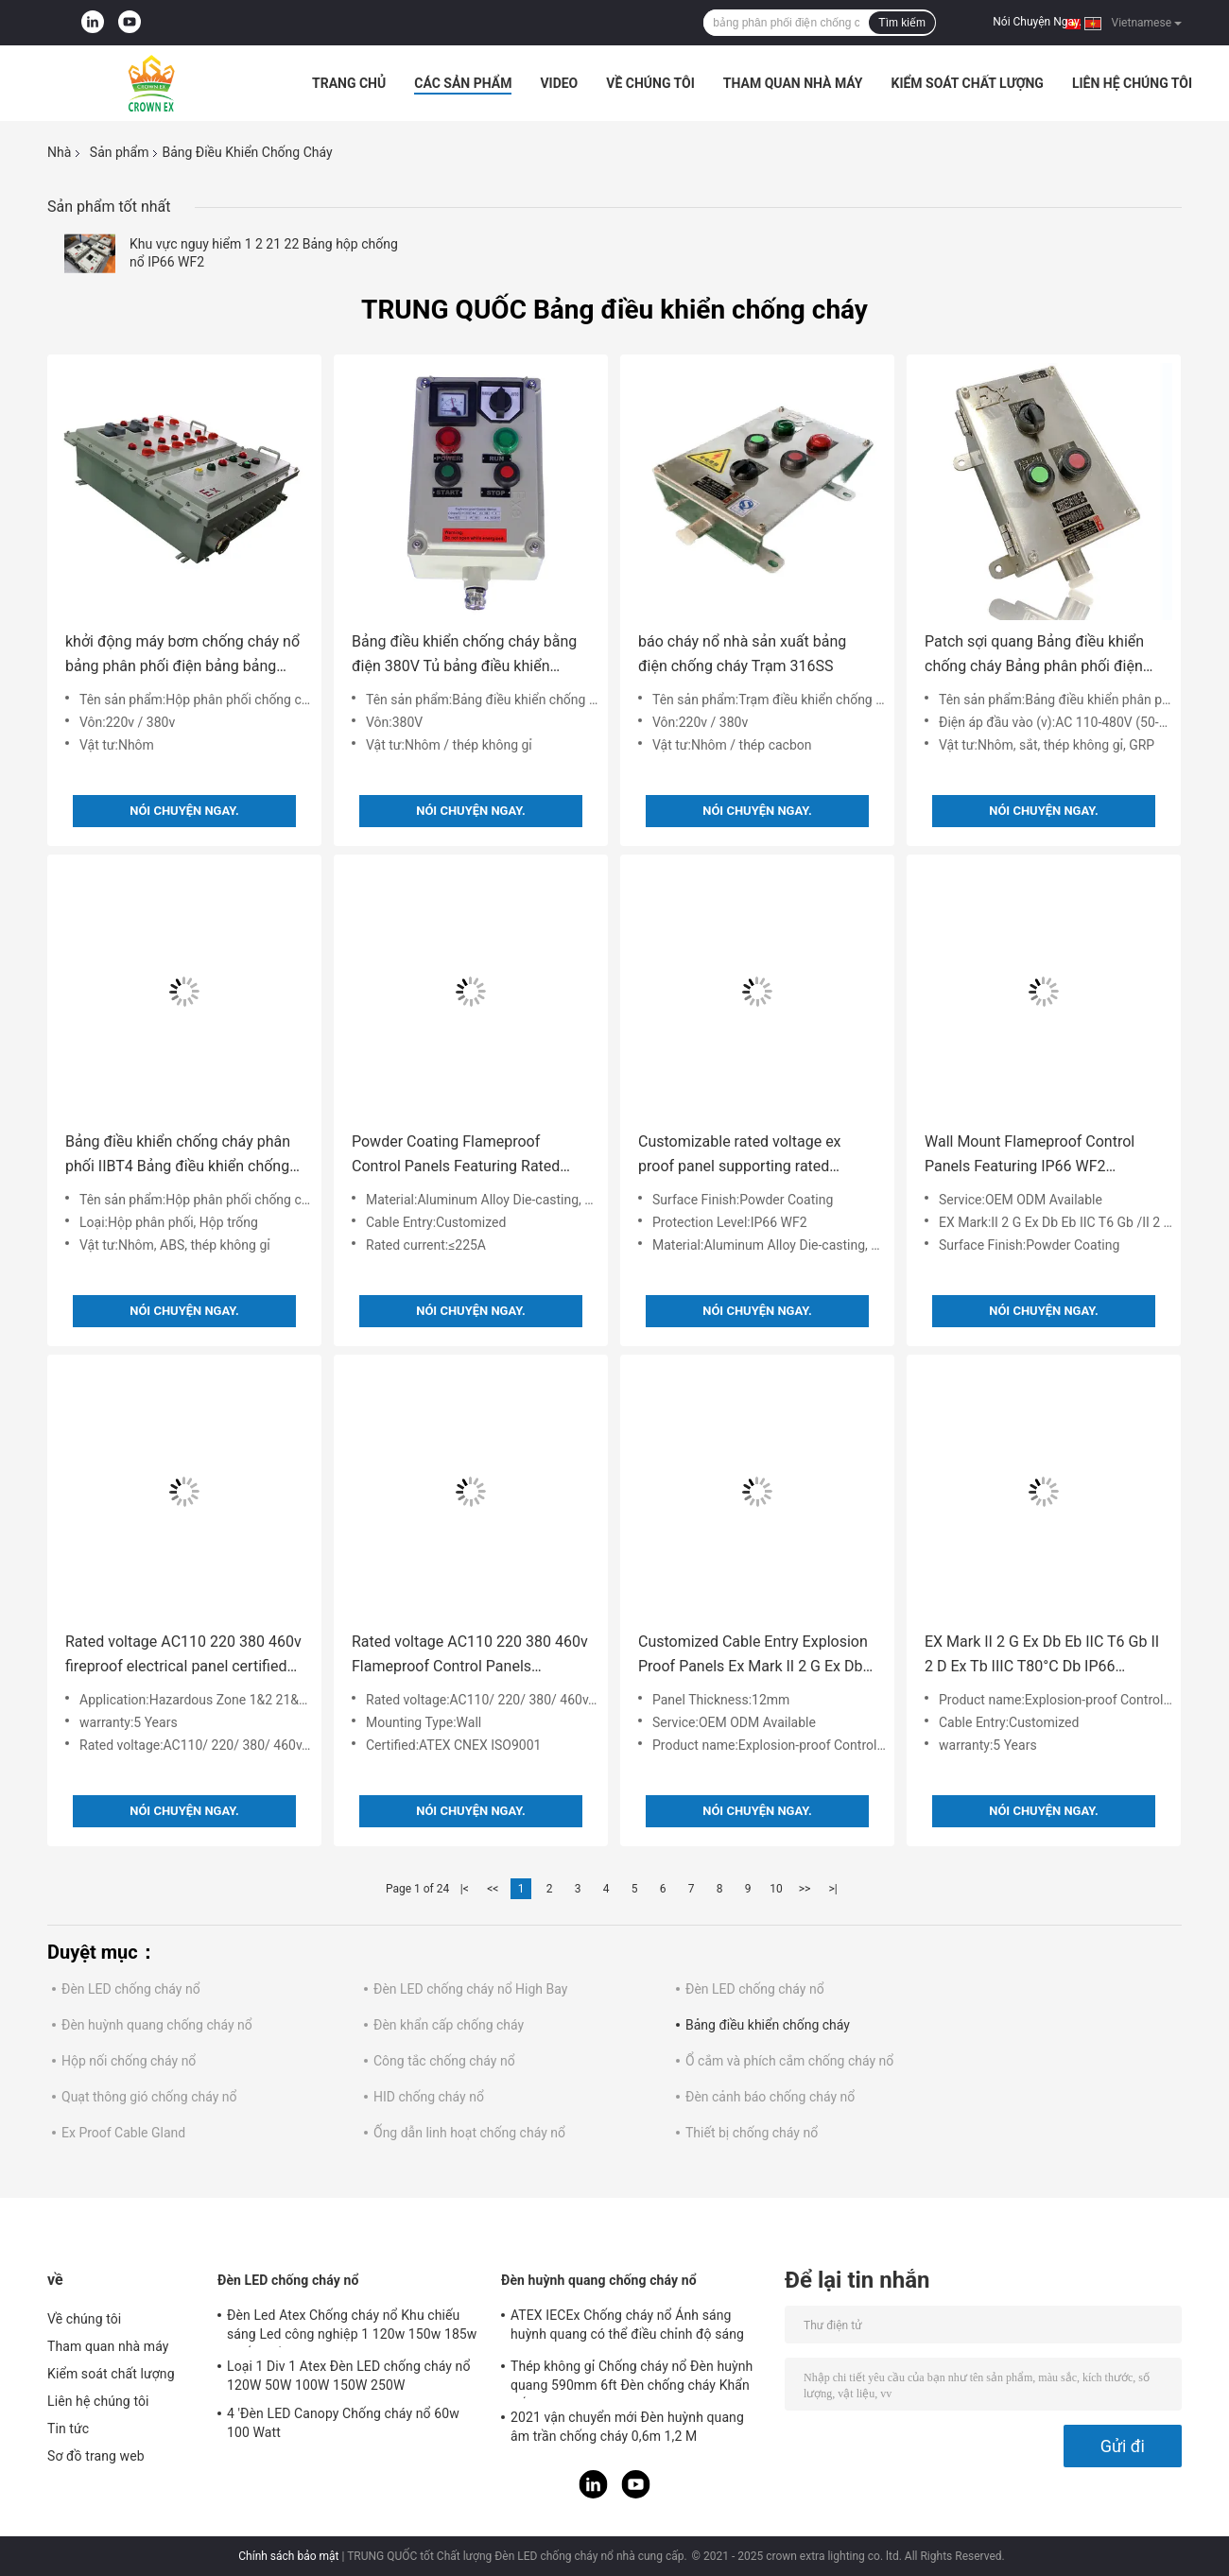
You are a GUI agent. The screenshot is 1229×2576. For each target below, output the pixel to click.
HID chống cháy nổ (428, 2096)
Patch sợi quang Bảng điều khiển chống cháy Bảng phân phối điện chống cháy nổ (1034, 655)
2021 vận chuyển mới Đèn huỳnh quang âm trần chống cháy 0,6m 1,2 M (627, 2427)
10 (776, 1888)
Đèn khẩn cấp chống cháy (448, 2024)
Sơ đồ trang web (96, 2456)
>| (832, 1888)
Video (559, 83)
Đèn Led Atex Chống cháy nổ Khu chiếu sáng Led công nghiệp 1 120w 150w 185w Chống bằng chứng (351, 2327)
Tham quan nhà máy (793, 83)
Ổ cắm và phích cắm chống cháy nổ (789, 2060)
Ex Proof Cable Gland (123, 2132)
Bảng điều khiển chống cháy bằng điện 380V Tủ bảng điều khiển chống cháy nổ (464, 655)
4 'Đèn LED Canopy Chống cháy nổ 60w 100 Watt (343, 2423)
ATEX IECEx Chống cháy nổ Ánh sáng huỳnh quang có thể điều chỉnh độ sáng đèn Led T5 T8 (627, 2327)
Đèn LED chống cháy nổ (130, 1989)
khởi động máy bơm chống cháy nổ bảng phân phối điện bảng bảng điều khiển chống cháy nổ (182, 655)
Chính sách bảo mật (288, 2556)
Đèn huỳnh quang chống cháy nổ (156, 2024)
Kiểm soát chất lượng (967, 83)
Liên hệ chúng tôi (1132, 83)
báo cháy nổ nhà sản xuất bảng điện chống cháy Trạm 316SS (742, 653)
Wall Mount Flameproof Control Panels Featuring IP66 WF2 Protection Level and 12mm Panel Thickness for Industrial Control (1038, 1155)
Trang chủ (349, 83)
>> (805, 1888)
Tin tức (68, 2428)
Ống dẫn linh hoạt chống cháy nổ (469, 2132)
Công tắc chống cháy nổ (444, 2060)
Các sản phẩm (462, 83)
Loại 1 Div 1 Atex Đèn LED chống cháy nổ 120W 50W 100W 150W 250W (349, 2376)
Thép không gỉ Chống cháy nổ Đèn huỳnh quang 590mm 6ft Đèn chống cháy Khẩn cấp (632, 2378)
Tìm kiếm (902, 22)
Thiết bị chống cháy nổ (751, 2132)
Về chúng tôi (650, 83)
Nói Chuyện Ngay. (1037, 21)
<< (492, 1888)
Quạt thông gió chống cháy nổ (149, 2096)
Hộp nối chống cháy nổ (128, 2060)
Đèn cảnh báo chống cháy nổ (770, 2096)
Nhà (59, 152)
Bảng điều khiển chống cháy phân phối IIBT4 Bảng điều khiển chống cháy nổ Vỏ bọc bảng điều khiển (177, 1155)
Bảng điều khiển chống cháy (767, 2024)
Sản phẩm (119, 152)
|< (464, 1888)
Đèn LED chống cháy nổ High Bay (470, 1989)
